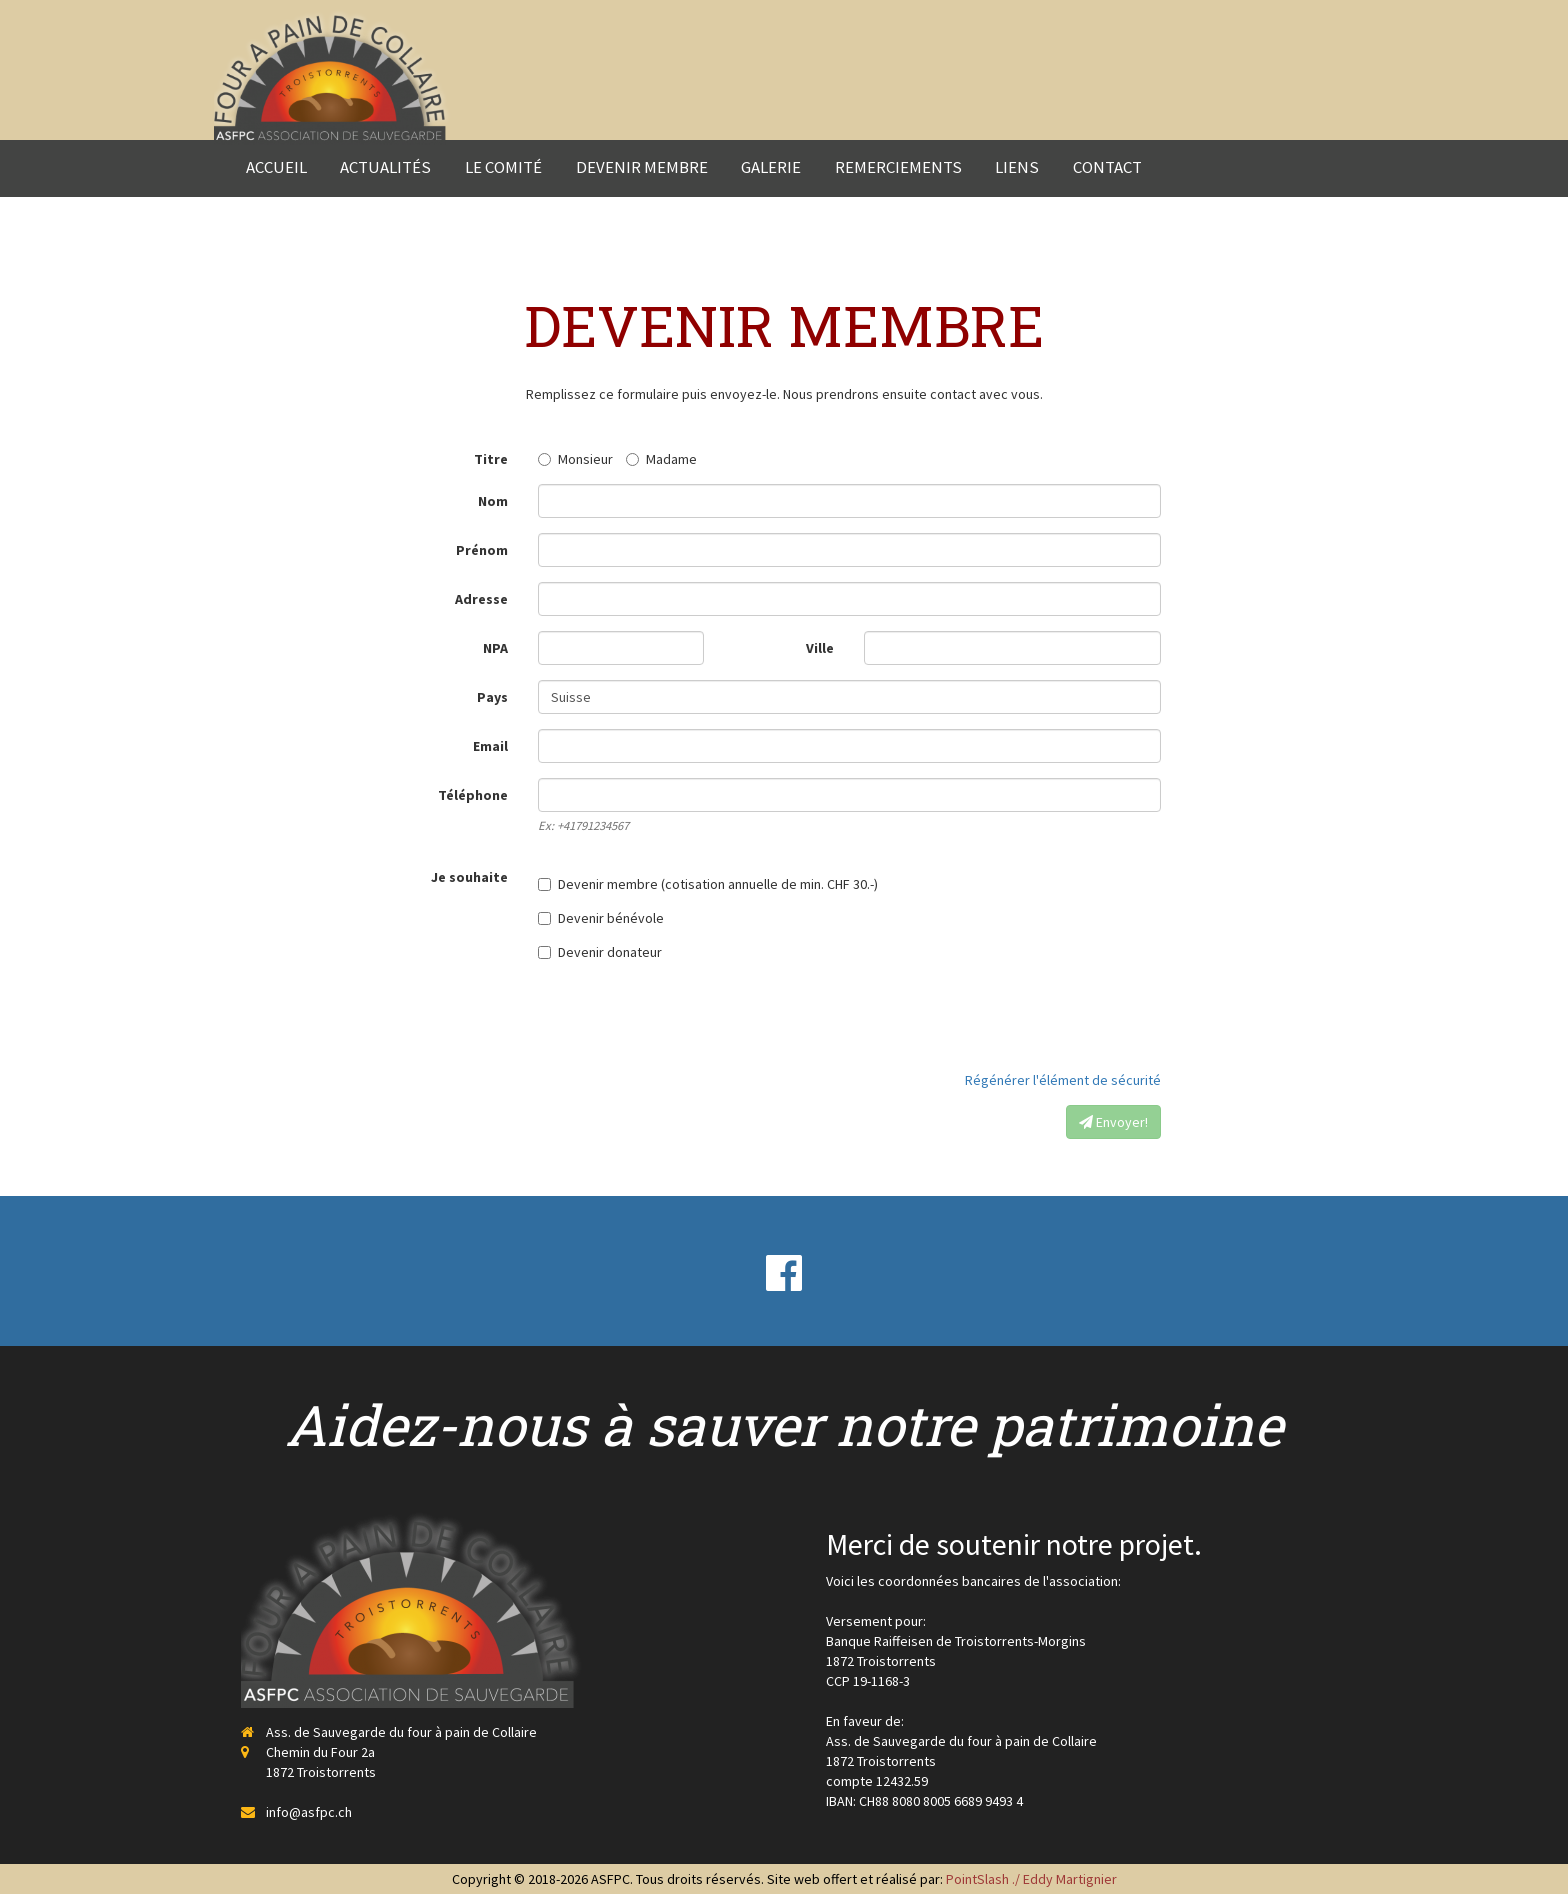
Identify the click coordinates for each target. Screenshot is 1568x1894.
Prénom (482, 550)
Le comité (503, 167)
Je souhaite (469, 877)
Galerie (771, 167)
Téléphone (473, 795)
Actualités (385, 167)
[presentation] (1009, 1016)
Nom (493, 501)
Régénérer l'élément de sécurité (1063, 1080)
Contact (1107, 167)
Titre (491, 459)
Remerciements (898, 167)
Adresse (481, 599)
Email (490, 746)
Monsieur (575, 459)
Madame (661, 459)
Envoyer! (1113, 1122)
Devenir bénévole (601, 918)
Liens (1017, 167)
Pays (492, 697)
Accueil (276, 167)
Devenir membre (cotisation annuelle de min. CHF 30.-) (708, 884)
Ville (820, 648)
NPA (495, 648)
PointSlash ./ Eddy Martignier (1031, 1879)
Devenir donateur (600, 952)
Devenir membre (642, 167)
